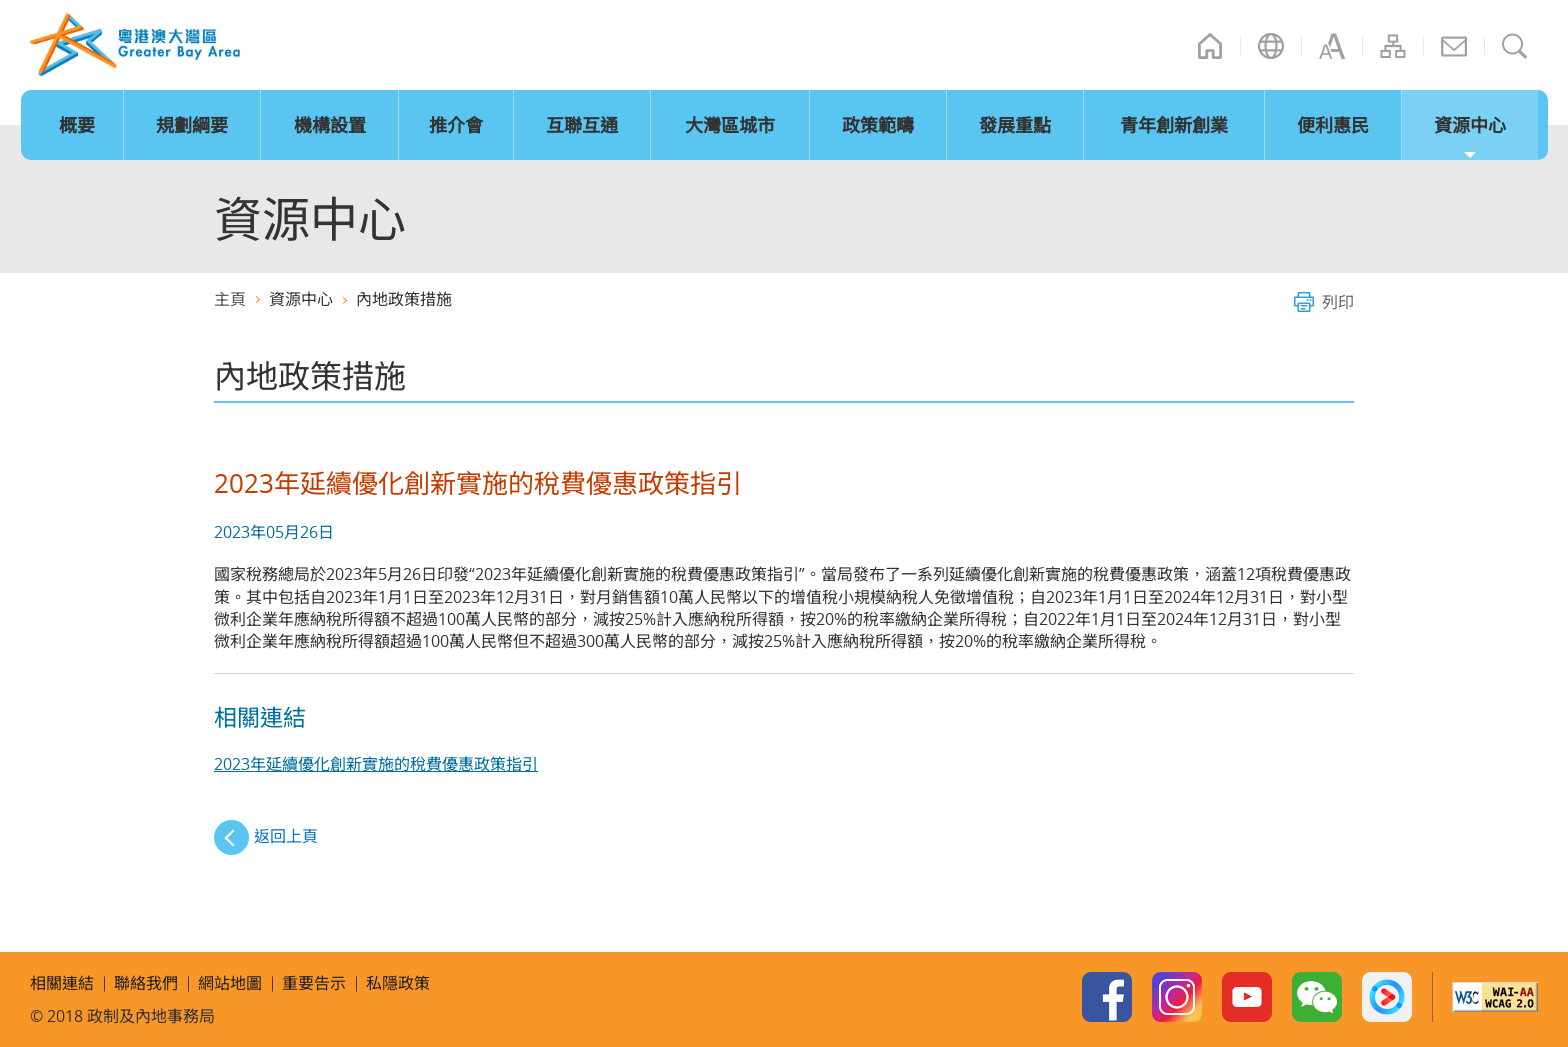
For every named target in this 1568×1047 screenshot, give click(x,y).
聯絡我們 (1454, 46)
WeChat (1317, 997)
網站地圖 (1393, 46)
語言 (1271, 46)
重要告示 (314, 983)
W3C (1495, 997)
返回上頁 (286, 836)
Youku (1387, 997)
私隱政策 (398, 983)
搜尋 (1515, 46)
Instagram (1177, 997)
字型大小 (1332, 46)
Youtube (1247, 997)
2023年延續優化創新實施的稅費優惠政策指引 (376, 764)
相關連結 (62, 983)
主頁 (1210, 46)
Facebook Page (1107, 997)
